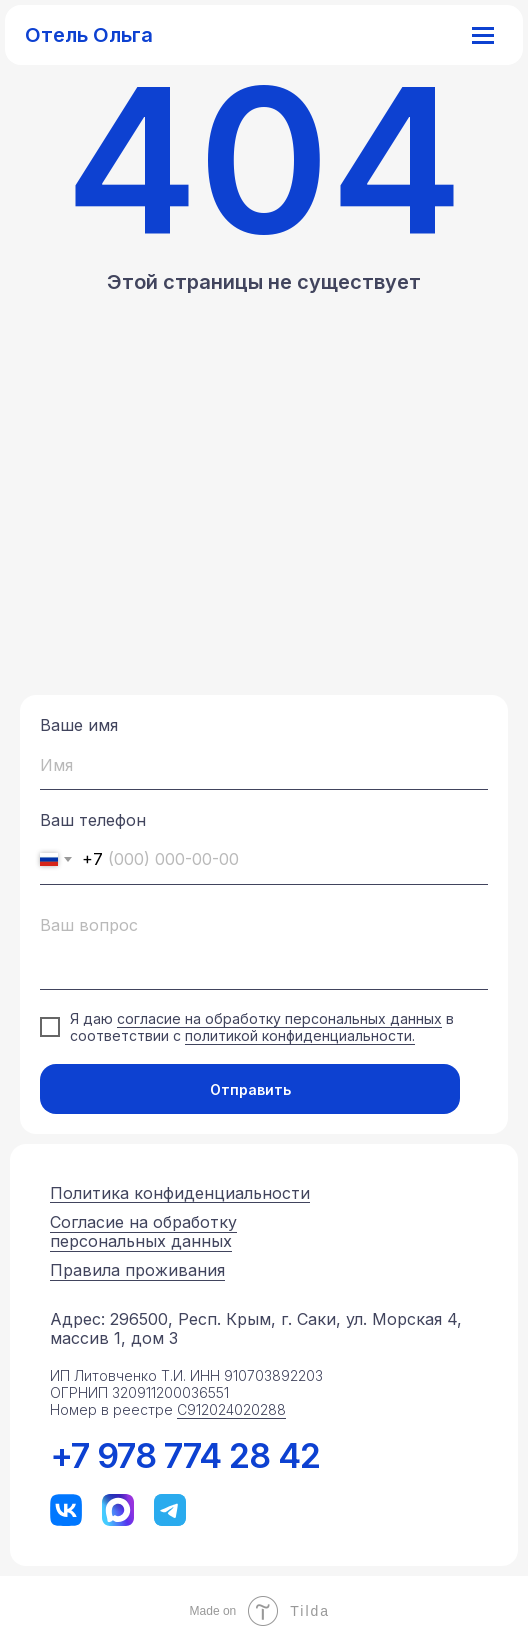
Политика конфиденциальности (180, 1193)
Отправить (250, 1089)
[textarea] (264, 947)
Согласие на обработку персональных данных (143, 1231)
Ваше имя (79, 725)
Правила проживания (137, 1270)
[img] (66, 1510)
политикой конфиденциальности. (300, 1035)
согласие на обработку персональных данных (279, 1018)
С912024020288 (231, 1409)
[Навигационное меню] (483, 35)
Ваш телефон (93, 820)
